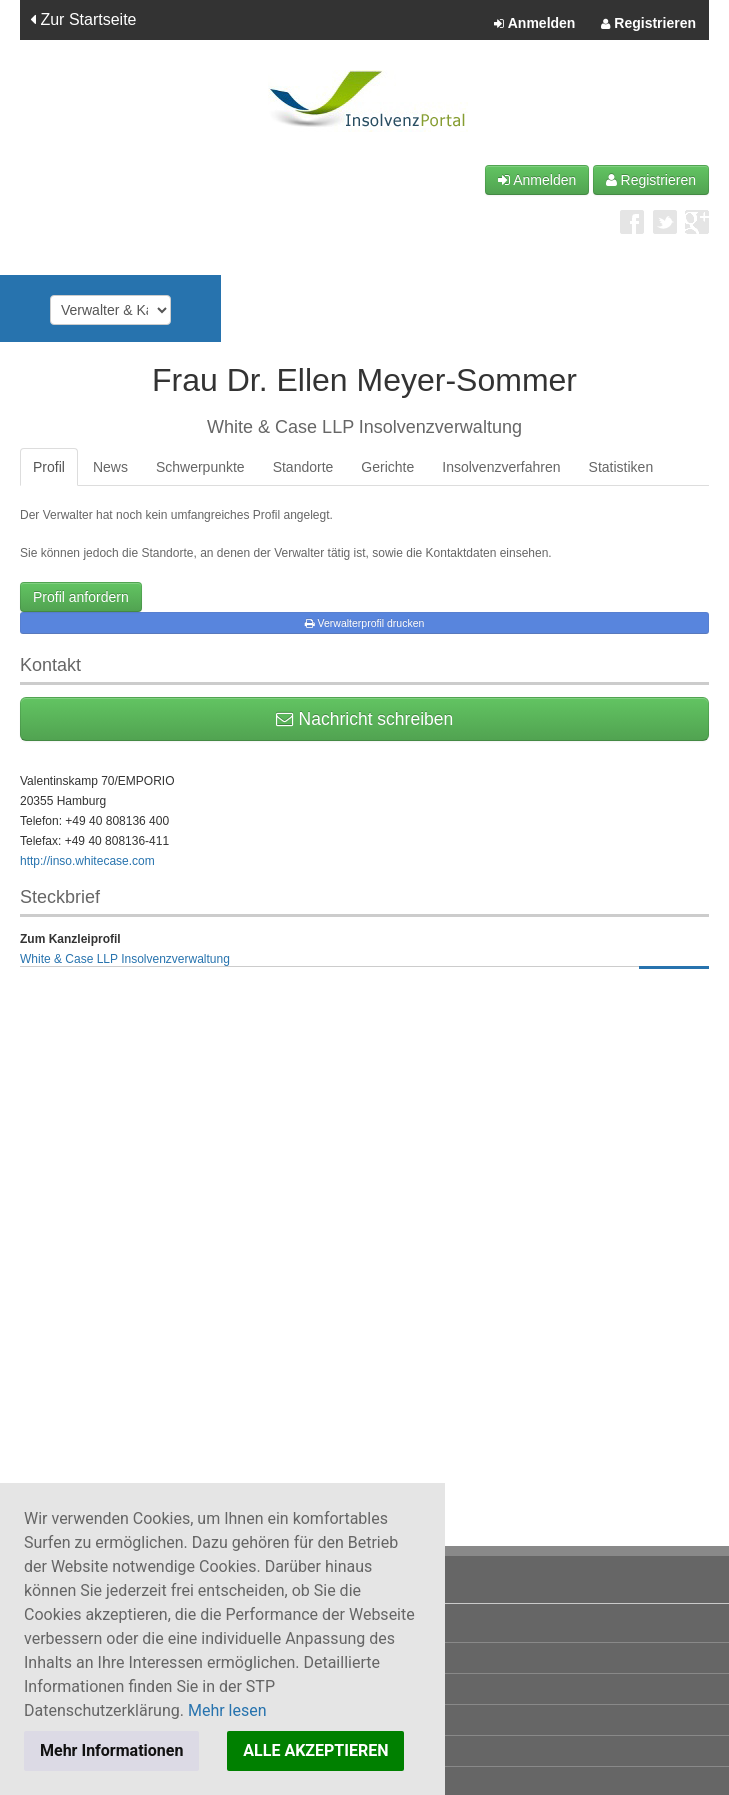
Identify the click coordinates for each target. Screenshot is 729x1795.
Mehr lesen (227, 1710)
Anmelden (534, 24)
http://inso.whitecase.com (87, 861)
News (110, 467)
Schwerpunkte (200, 467)
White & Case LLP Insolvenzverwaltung (125, 959)
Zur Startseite (83, 19)
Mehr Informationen (111, 1750)
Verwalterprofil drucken (365, 623)
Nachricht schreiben (365, 719)
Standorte (303, 467)
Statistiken (621, 467)
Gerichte (387, 467)
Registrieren (648, 24)
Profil (49, 467)
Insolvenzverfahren (501, 467)
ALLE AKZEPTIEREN (315, 1750)
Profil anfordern (81, 597)
